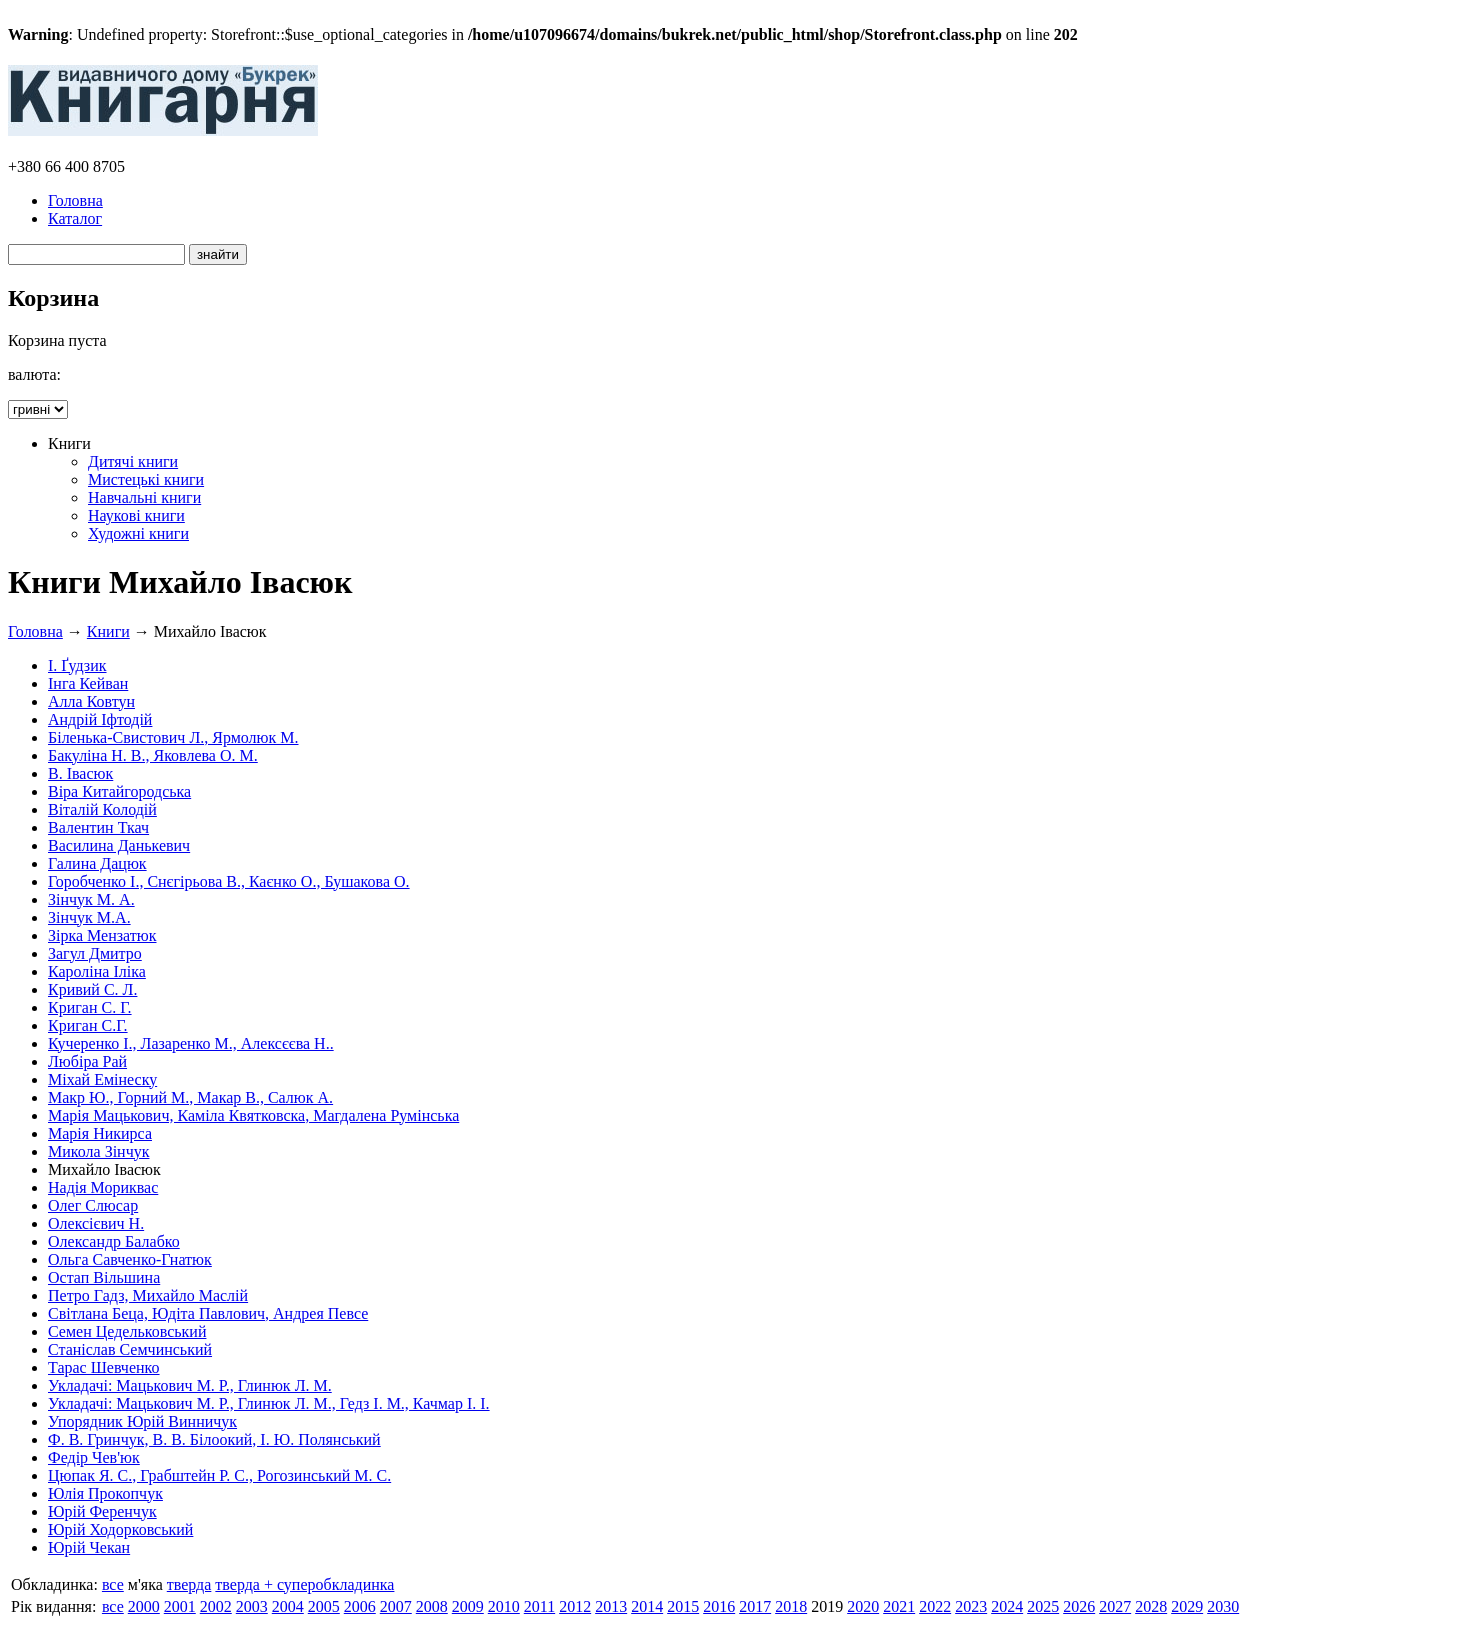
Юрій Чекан (89, 1547)
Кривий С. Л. (92, 989)
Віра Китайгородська (119, 791)
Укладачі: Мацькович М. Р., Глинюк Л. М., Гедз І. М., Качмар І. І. (269, 1403)
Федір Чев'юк (94, 1457)
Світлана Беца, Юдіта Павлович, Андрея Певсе (208, 1313)
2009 (468, 1606)
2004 (288, 1606)
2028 (1151, 1606)
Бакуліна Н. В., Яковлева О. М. (153, 755)
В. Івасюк (80, 773)
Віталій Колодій (102, 809)
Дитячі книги (133, 461)
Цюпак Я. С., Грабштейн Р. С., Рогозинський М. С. (219, 1475)
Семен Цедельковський (127, 1331)
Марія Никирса (100, 1133)
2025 (1043, 1606)
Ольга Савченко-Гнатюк (130, 1259)
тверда (189, 1584)
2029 (1187, 1606)
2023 (971, 1606)
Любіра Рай (87, 1061)
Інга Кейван (88, 683)
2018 (791, 1606)
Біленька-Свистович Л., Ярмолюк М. (173, 737)
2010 (504, 1606)
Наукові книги (136, 515)
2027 (1115, 1606)
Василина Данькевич (119, 845)
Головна (75, 200)
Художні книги (138, 533)
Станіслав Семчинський (130, 1349)
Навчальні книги (144, 497)
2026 (1079, 1606)
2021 (899, 1606)
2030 (1223, 1606)
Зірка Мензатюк (102, 935)
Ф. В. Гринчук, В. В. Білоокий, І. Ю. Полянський (214, 1439)
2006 (360, 1606)
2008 (432, 1606)
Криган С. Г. (90, 1007)
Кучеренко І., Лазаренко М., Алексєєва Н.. (191, 1043)
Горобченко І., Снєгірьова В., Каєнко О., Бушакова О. (229, 881)
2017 (755, 1606)
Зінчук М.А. (89, 917)
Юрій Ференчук (102, 1511)
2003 (252, 1606)
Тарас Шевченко (104, 1367)
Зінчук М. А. (91, 899)
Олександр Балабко (114, 1241)
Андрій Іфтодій (100, 719)
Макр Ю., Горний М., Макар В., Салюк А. (190, 1097)
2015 (683, 1606)
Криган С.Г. (88, 1025)
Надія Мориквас (103, 1187)
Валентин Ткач (98, 827)
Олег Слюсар (93, 1205)
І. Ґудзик (77, 665)
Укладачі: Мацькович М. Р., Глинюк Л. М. (190, 1385)
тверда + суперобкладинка (304, 1584)
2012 (575, 1606)
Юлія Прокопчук (105, 1493)
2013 (611, 1606)
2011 (539, 1606)
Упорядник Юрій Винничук (142, 1421)
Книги (108, 631)
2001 (180, 1606)
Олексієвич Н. (96, 1223)
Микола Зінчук (98, 1151)
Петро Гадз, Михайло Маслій (148, 1295)
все (113, 1584)
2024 (1007, 1606)
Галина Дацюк (97, 863)
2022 (935, 1606)
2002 (216, 1606)
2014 (647, 1606)
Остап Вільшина (104, 1277)
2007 (396, 1606)
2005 (324, 1606)
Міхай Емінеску (102, 1079)
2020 (863, 1606)
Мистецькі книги (146, 479)
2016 (719, 1606)
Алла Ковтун (91, 701)
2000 (144, 1606)
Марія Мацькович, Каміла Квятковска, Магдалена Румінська (253, 1115)
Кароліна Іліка (97, 971)
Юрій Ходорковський (120, 1529)
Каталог (75, 218)
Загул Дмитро (95, 953)
